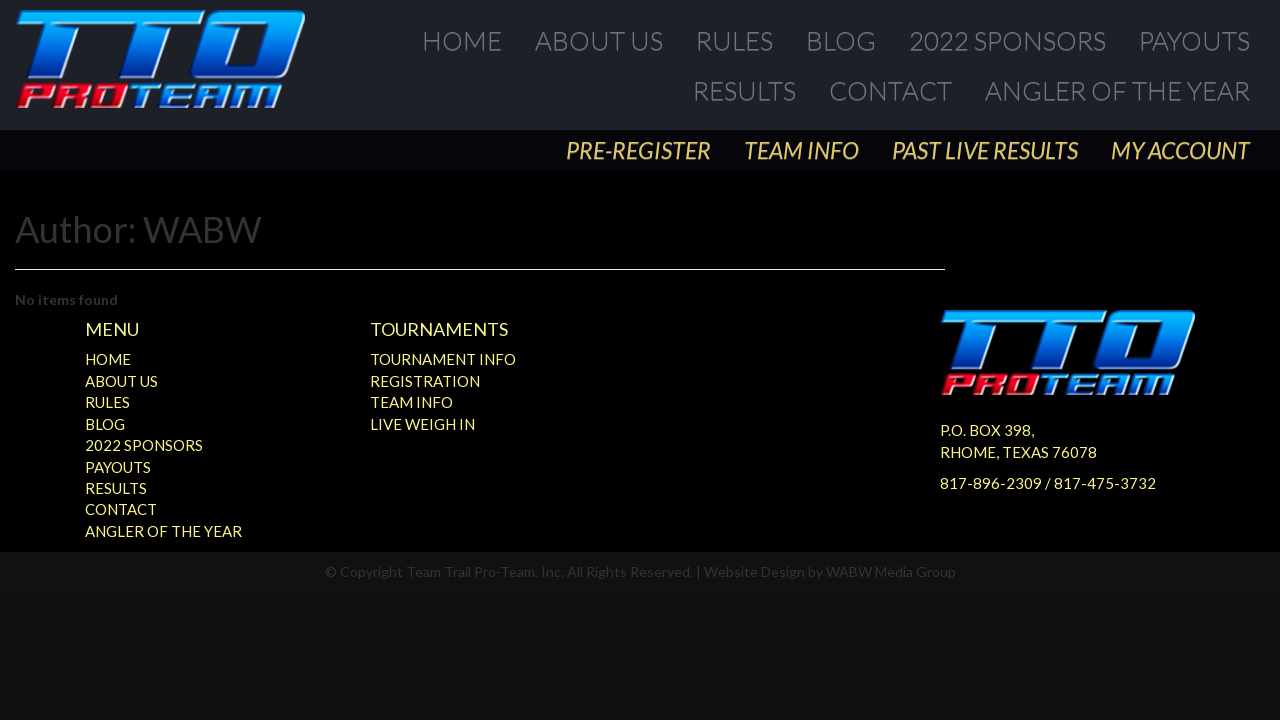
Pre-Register (638, 150)
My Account (1180, 150)
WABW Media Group (891, 571)
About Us (599, 40)
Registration (425, 381)
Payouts (1194, 40)
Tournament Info (443, 359)
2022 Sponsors (1007, 40)
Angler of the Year (1117, 90)
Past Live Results (985, 150)
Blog (841, 40)
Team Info (801, 150)
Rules (734, 40)
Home (462, 40)
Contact (890, 90)
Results (744, 90)
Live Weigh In (422, 424)
